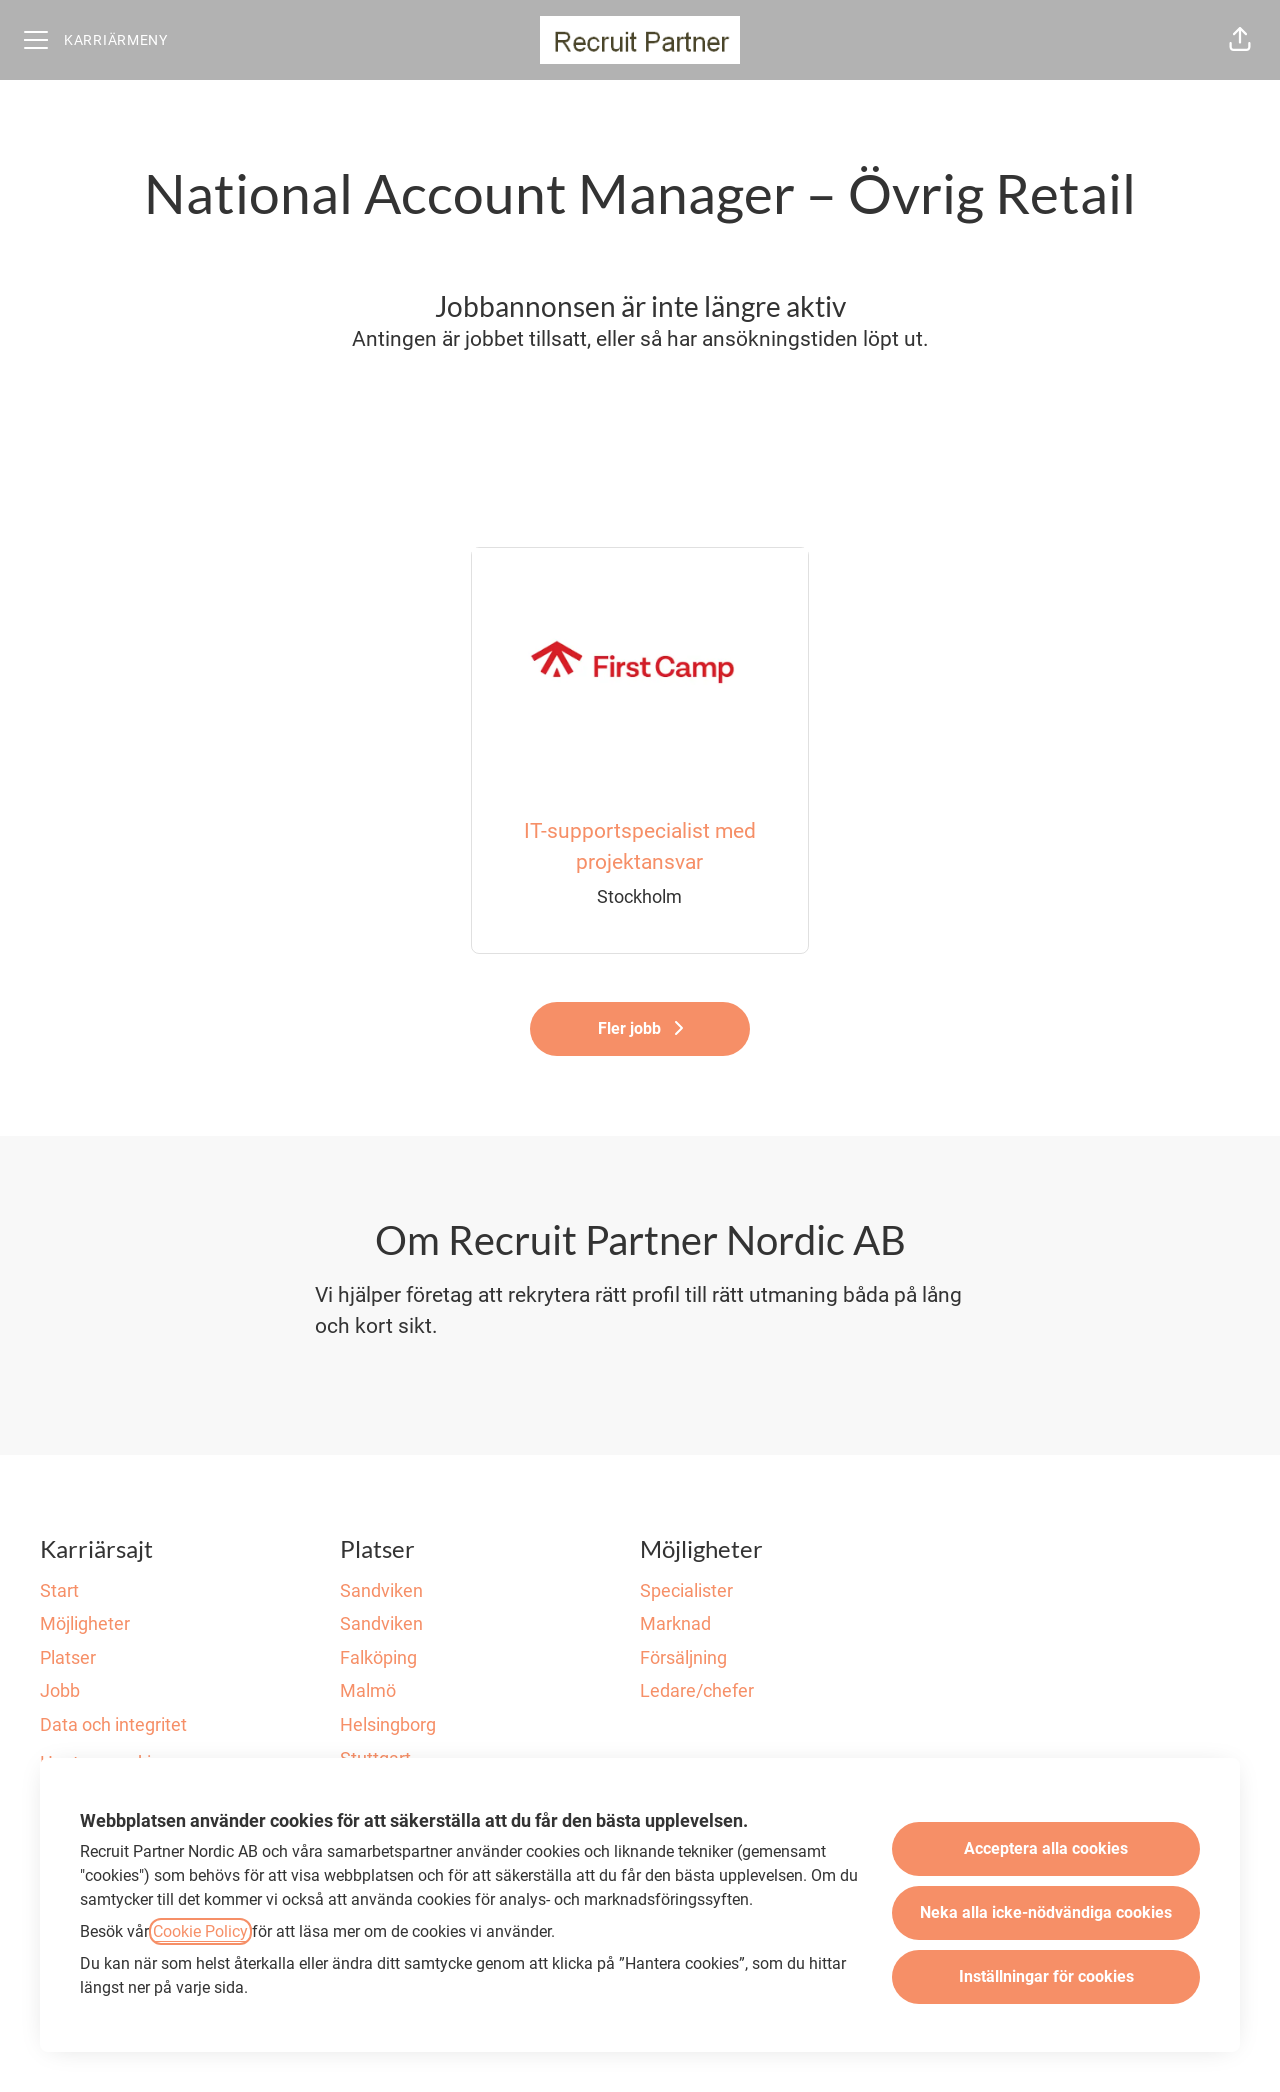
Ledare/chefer (697, 1690)
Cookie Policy (200, 1931)
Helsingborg (388, 1724)
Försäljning (683, 1657)
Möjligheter (85, 1623)
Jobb (60, 1690)
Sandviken (381, 1590)
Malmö (368, 1690)
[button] (1240, 40)
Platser (68, 1657)
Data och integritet (113, 1724)
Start (59, 1590)
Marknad (675, 1623)
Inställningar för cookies (1046, 1976)
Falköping (378, 1657)
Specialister (686, 1590)
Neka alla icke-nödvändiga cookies (1046, 1912)
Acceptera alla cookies (1046, 1848)
